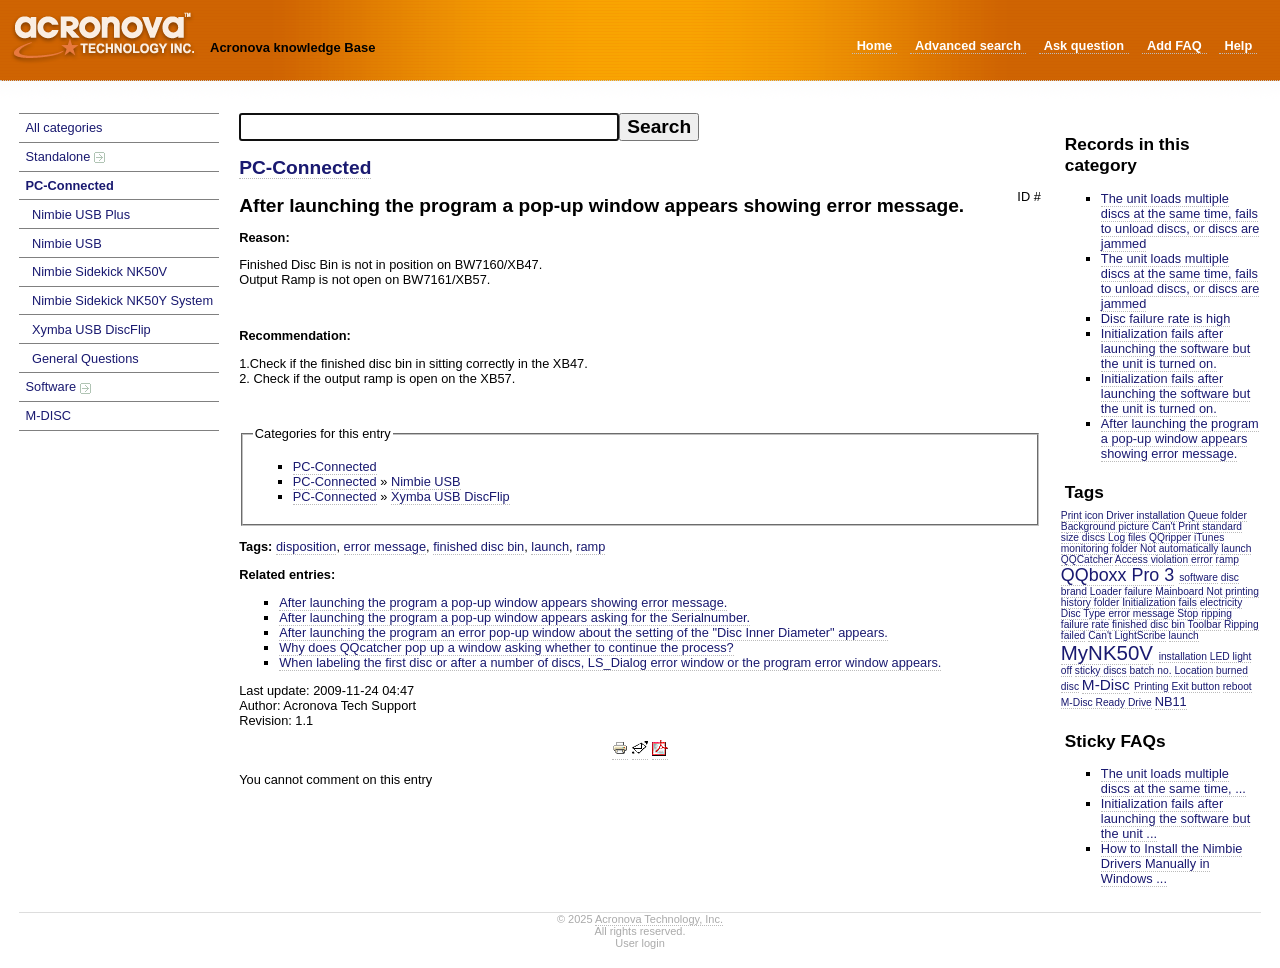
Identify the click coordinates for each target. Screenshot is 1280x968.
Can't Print (1175, 526)
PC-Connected (70, 185)
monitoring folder (1099, 548)
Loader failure (1121, 591)
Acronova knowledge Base (292, 47)
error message (1141, 613)
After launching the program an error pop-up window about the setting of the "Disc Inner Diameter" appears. (583, 632)
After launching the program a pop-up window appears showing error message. (1180, 438)
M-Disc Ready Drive (1106, 702)
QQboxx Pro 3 (1117, 575)
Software (58, 386)
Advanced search (968, 45)
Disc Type (1083, 613)
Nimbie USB (67, 243)
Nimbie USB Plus (81, 214)
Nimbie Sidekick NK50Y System (122, 300)
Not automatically (1179, 548)
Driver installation (1145, 515)
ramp (1227, 559)
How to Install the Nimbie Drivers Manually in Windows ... (1172, 863)
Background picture (1105, 526)
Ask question (1084, 45)
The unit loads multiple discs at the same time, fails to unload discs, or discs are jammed (1180, 221)
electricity (1221, 602)
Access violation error (1164, 559)
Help (1238, 45)
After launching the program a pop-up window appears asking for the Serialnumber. (514, 617)
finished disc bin (1148, 624)
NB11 (1171, 701)
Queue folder (1217, 515)
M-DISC (49, 415)
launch (1184, 635)
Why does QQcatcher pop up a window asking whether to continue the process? (506, 647)
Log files (1127, 537)
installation (1183, 656)
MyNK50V (1107, 652)
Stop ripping (1204, 613)
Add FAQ (1174, 45)
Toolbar (1205, 624)
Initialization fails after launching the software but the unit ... (1175, 818)
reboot (1237, 686)
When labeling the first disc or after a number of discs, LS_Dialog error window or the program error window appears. (610, 662)
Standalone (65, 156)
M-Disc (1106, 684)
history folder (1090, 602)
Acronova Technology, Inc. (659, 919)
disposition (306, 546)
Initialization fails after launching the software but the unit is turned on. (1175, 348)
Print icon (1082, 515)
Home (875, 45)
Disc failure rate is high (1165, 318)
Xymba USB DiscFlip (91, 329)
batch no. (1150, 670)
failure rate (1085, 624)
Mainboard (1179, 591)
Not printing (1232, 591)
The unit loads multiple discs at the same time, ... (1173, 781)
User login (640, 943)
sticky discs (1101, 670)
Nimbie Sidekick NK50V (99, 271)
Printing (1151, 686)
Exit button (1195, 686)
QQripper (1170, 537)
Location (1193, 670)
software (1198, 577)
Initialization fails (1159, 602)
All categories (64, 127)
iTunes (1209, 537)
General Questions (85, 358)
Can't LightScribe (1127, 635)
